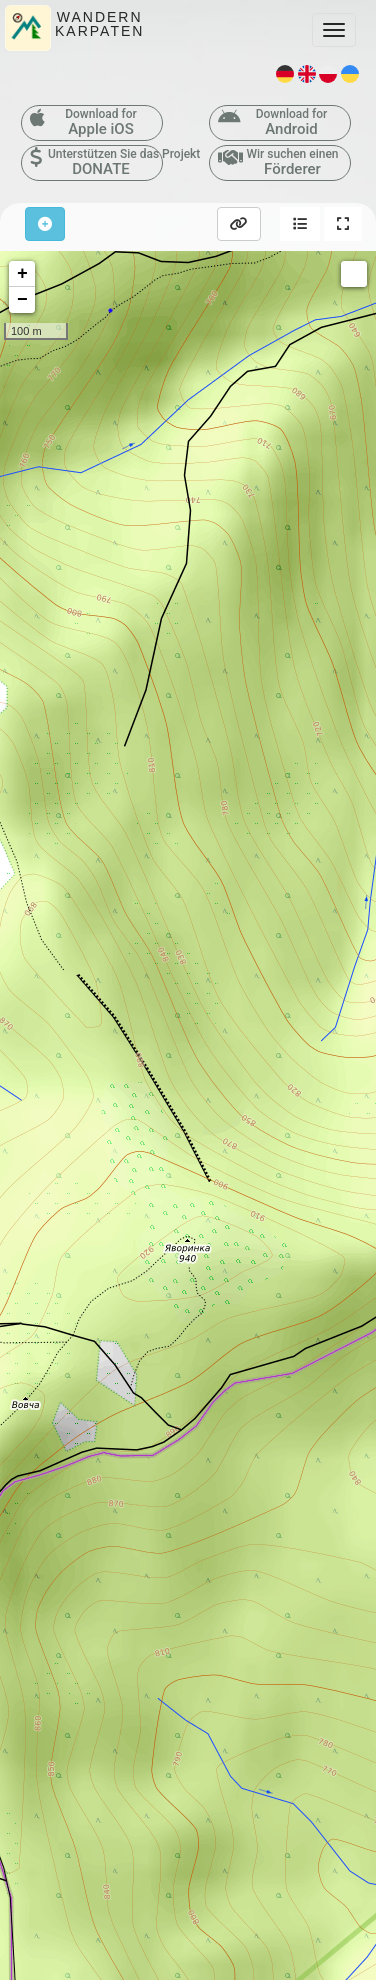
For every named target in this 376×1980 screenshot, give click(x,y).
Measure (354, 274)
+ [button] (22, 274)
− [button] (22, 300)
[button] (300, 224)
